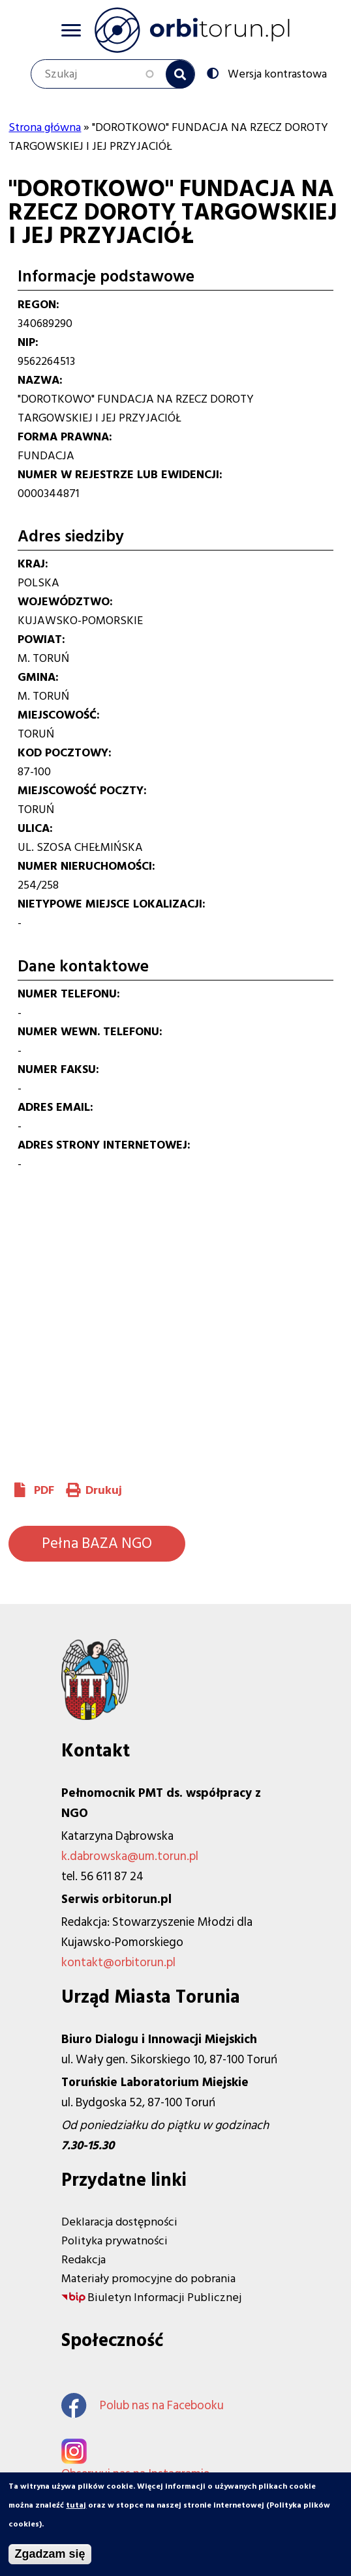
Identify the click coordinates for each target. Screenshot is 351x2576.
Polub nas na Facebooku (142, 2405)
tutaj (76, 2505)
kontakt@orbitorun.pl (118, 1963)
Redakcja (83, 2259)
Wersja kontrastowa (276, 72)
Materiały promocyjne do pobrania (148, 2278)
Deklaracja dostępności (119, 2221)
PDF (44, 1490)
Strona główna (44, 127)
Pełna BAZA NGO (97, 1543)
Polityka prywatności (114, 2240)
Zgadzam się (49, 2553)
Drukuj (103, 1490)
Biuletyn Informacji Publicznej (164, 2297)
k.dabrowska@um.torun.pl (129, 1856)
